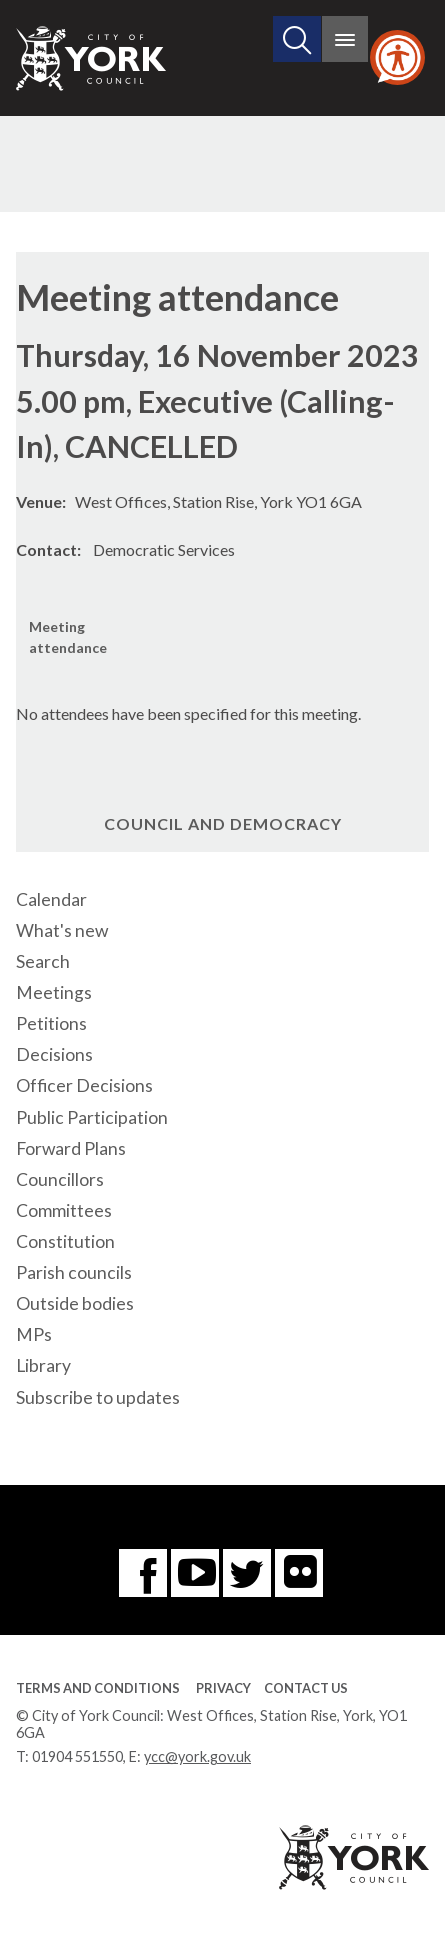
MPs (34, 1334)
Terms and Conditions (98, 1688)
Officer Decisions (84, 1085)
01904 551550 (77, 1756)
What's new (62, 930)
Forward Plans (71, 1148)
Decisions (54, 1054)
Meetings (54, 992)
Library (43, 1365)
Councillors (60, 1179)
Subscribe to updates (98, 1397)
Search (43, 961)
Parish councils (74, 1272)
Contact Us (306, 1688)
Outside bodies (75, 1303)
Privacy (223, 1688)
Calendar (51, 899)
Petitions (51, 1023)
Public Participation (92, 1117)
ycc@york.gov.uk (197, 1756)
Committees (64, 1210)
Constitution (65, 1241)
